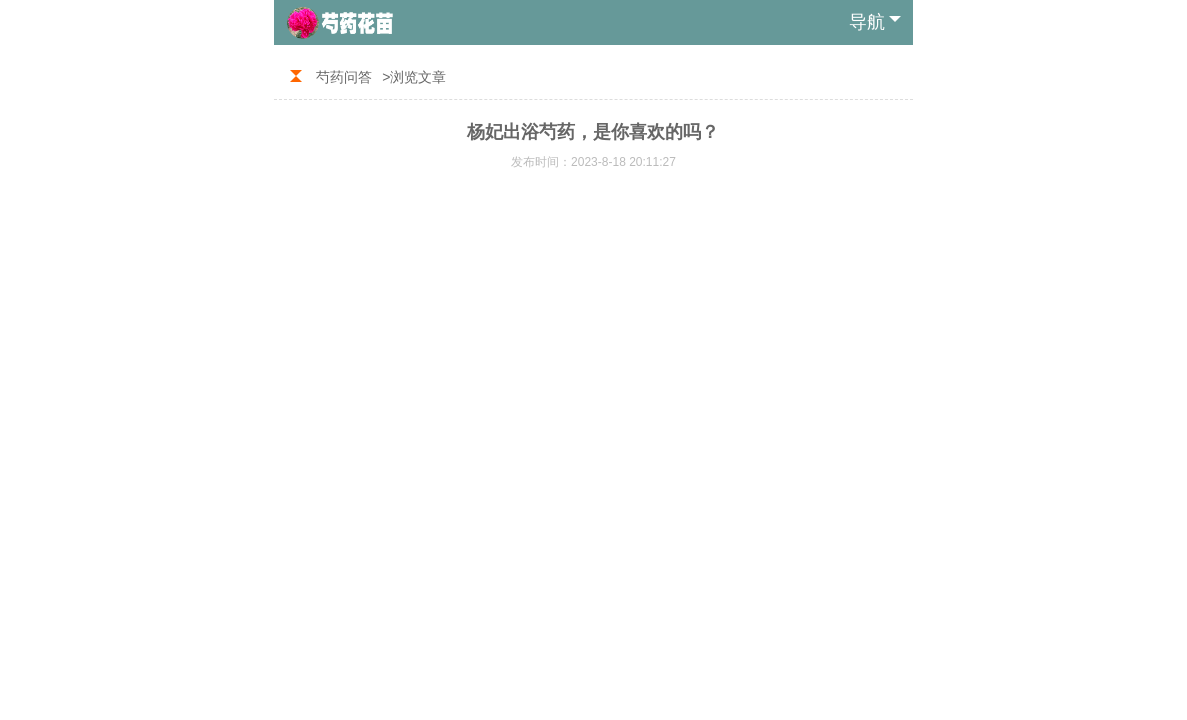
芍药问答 (344, 77)
